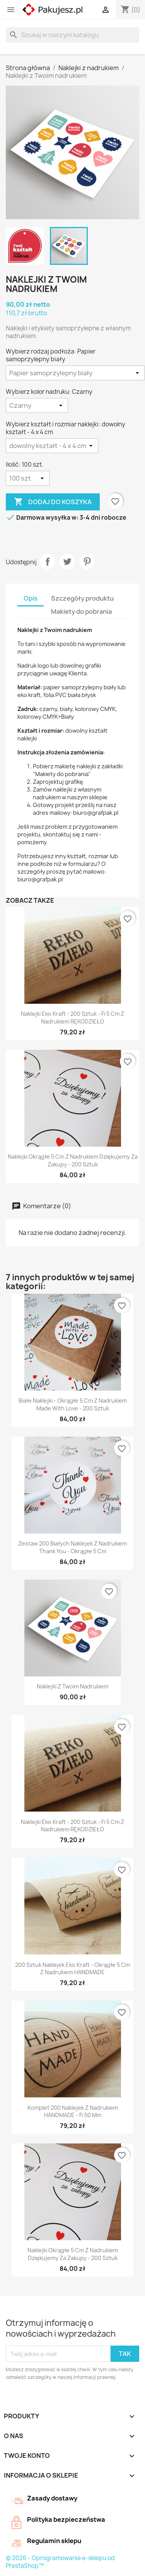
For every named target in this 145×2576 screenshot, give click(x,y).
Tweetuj (67, 561)
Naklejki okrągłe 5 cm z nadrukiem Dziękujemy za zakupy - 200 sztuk (73, 1160)
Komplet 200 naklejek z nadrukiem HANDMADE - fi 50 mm (72, 2111)
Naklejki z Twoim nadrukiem (72, 1686)
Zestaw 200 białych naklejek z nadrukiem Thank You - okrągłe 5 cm (72, 1547)
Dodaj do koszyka (53, 502)
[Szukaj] (72, 35)
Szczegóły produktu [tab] (82, 598)
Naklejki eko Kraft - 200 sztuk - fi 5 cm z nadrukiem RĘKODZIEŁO (72, 1017)
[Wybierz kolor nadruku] (37, 405)
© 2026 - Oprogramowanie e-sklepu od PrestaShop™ (60, 2562)
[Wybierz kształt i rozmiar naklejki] (52, 445)
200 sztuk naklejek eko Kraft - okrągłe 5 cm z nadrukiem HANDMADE (72, 1968)
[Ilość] (27, 478)
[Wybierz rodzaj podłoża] (75, 373)
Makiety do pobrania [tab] (81, 611)
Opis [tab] (31, 598)
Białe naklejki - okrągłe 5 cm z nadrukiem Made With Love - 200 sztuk (73, 1404)
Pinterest (87, 561)
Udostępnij (47, 561)
